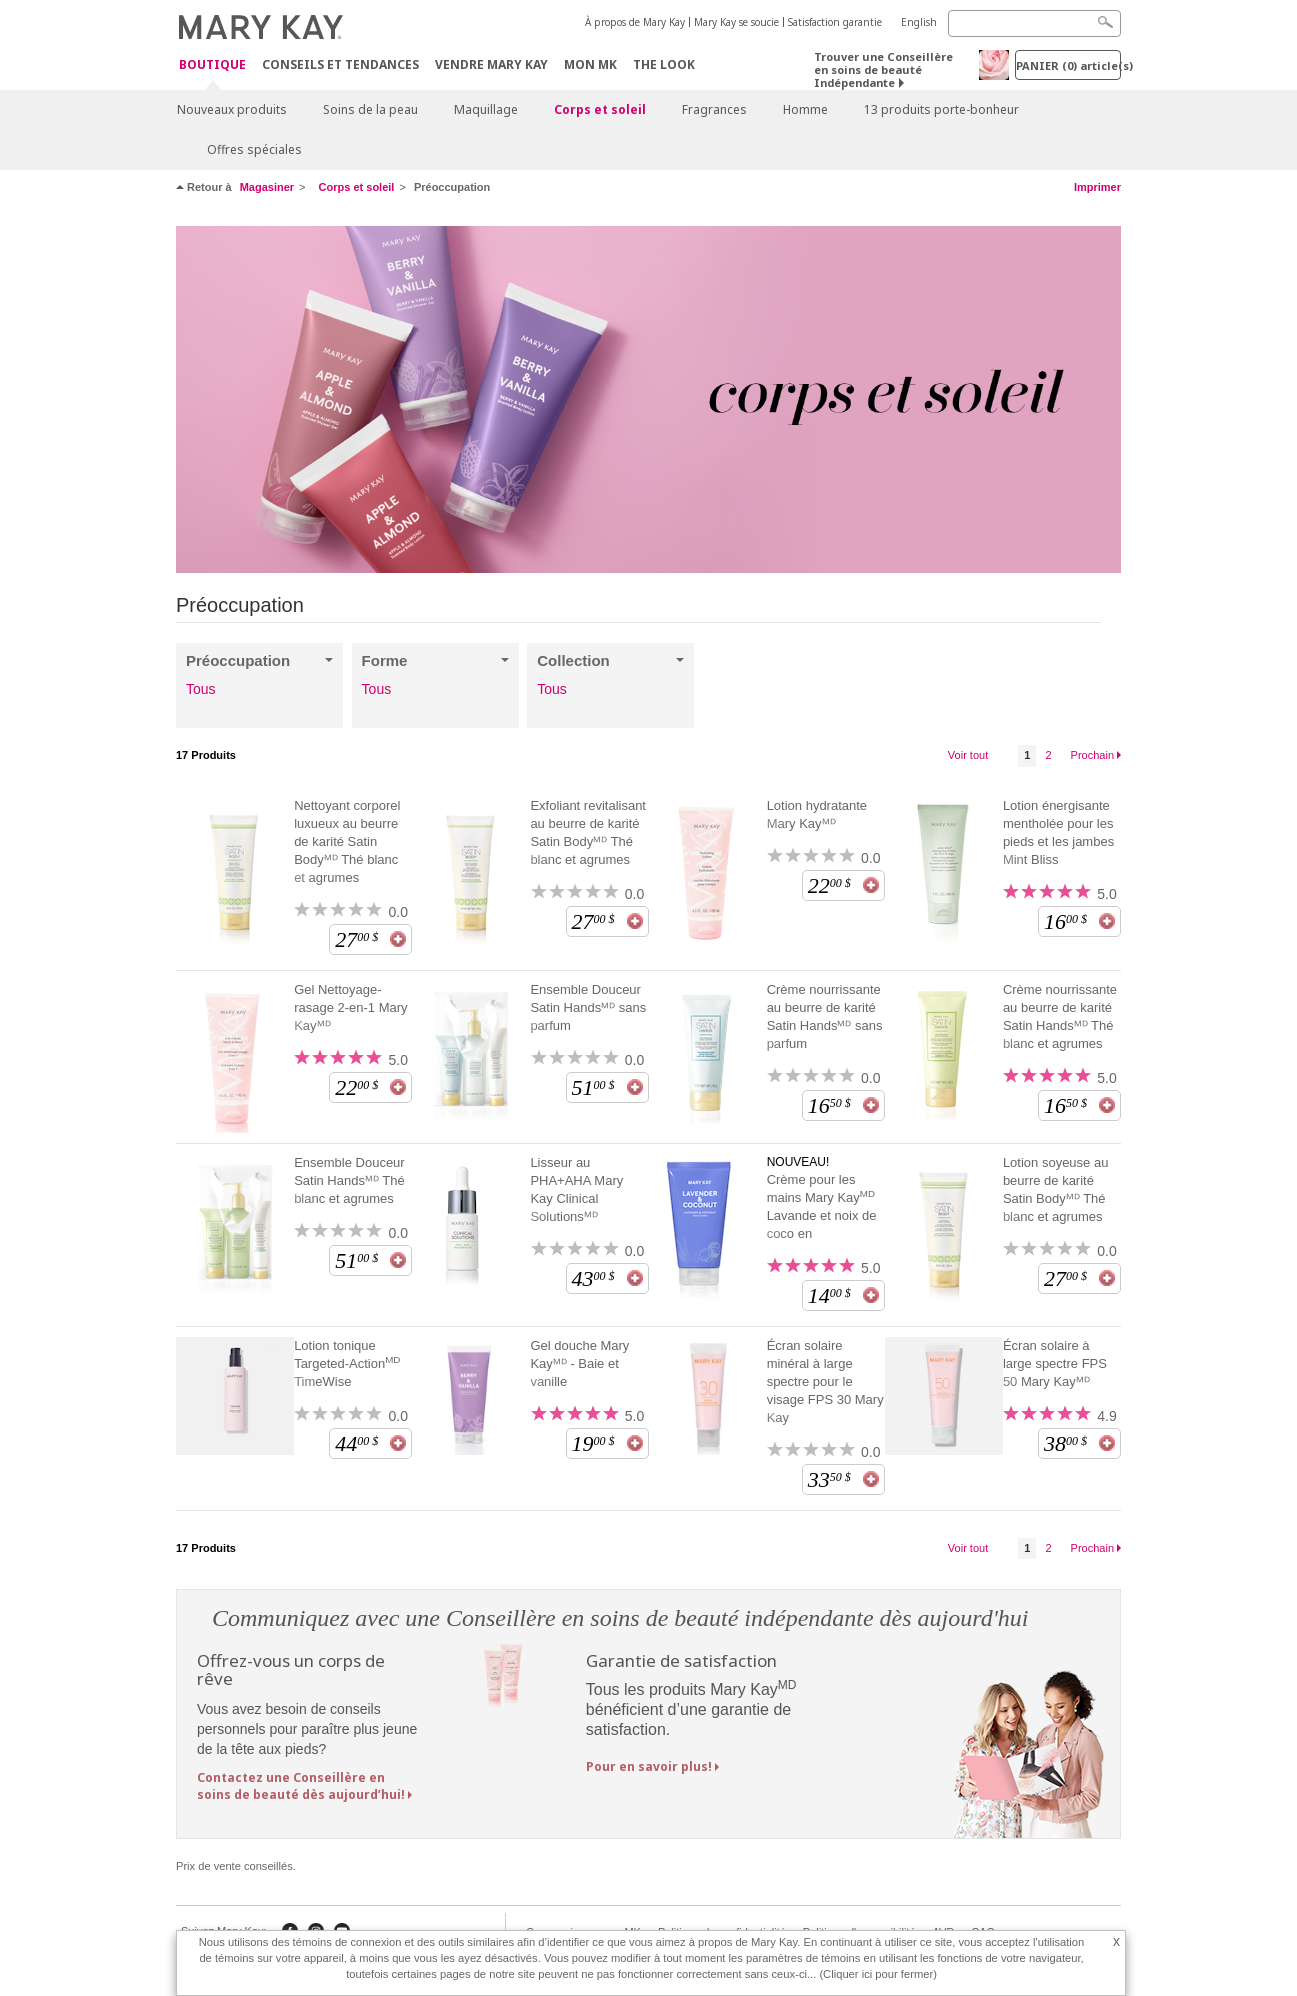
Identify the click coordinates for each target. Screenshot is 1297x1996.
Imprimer (1097, 187)
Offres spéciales (254, 149)
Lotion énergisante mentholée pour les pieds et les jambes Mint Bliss (1058, 832)
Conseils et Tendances (340, 64)
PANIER (1068, 65)
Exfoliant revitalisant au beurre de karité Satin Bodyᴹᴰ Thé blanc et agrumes (588, 832)
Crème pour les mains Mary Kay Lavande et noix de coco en (822, 1206)
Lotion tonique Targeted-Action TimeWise (347, 1363)
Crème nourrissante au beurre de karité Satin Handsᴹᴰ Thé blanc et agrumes (1060, 1016)
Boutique (212, 65)
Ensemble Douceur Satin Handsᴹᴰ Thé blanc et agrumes (349, 1180)
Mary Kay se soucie (736, 22)
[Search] (1034, 23)
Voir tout (968, 755)
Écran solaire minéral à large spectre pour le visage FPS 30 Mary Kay (825, 1381)
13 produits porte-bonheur (941, 109)
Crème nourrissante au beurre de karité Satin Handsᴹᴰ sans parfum (825, 1016)
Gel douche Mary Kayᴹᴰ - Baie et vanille (579, 1363)
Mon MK (590, 64)
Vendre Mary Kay (491, 64)
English (919, 22)
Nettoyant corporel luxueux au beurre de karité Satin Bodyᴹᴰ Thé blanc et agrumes (347, 841)
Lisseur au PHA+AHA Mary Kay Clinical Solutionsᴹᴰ (576, 1189)
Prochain (1092, 755)
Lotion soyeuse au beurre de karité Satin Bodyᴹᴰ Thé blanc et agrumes (1056, 1189)
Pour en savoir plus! (649, 1766)
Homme (805, 109)
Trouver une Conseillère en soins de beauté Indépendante (883, 69)
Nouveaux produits (232, 109)
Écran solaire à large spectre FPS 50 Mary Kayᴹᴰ (1055, 1363)
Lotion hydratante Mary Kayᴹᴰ (817, 814)
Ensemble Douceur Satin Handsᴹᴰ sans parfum (588, 1007)
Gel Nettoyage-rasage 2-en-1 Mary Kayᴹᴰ (350, 1007)
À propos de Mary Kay (635, 22)
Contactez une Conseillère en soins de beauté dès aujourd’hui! (301, 1786)
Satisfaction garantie (835, 22)
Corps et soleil (600, 109)
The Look (664, 64)
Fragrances (714, 109)
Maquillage (486, 109)
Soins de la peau (370, 109)
